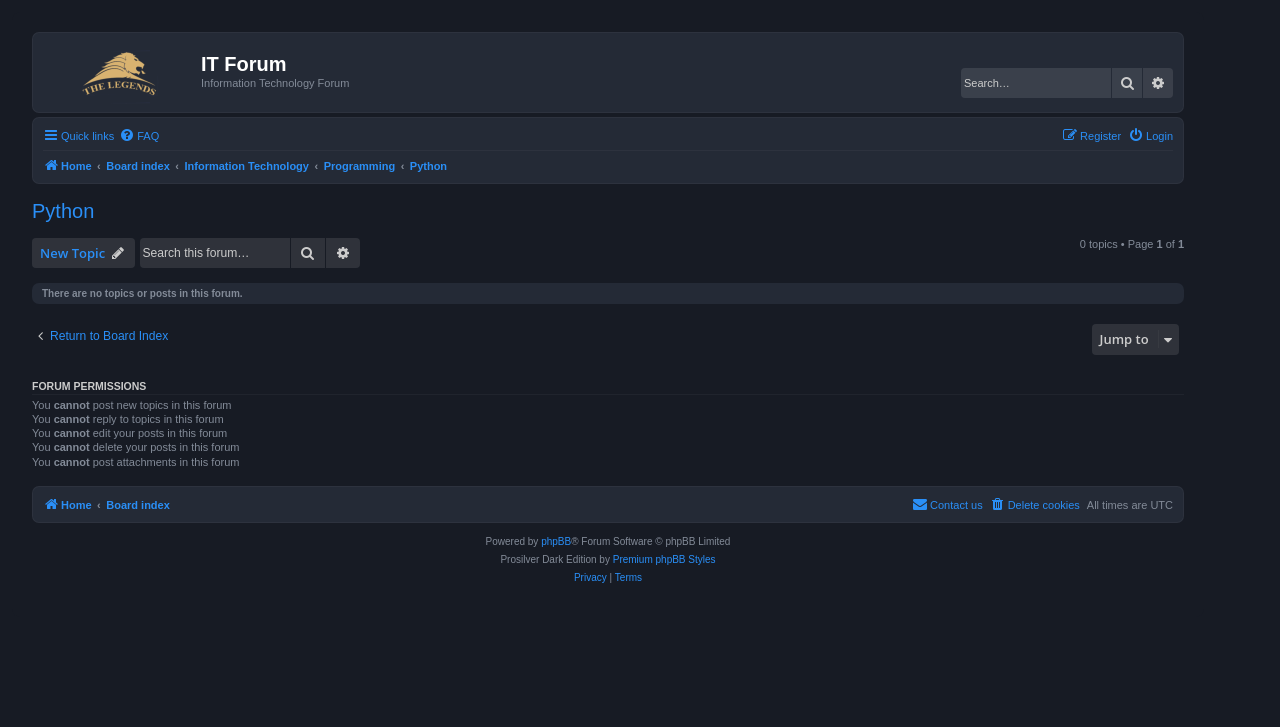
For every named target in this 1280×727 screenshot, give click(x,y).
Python (63, 211)
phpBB (556, 541)
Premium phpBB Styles (664, 559)
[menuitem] (139, 136)
